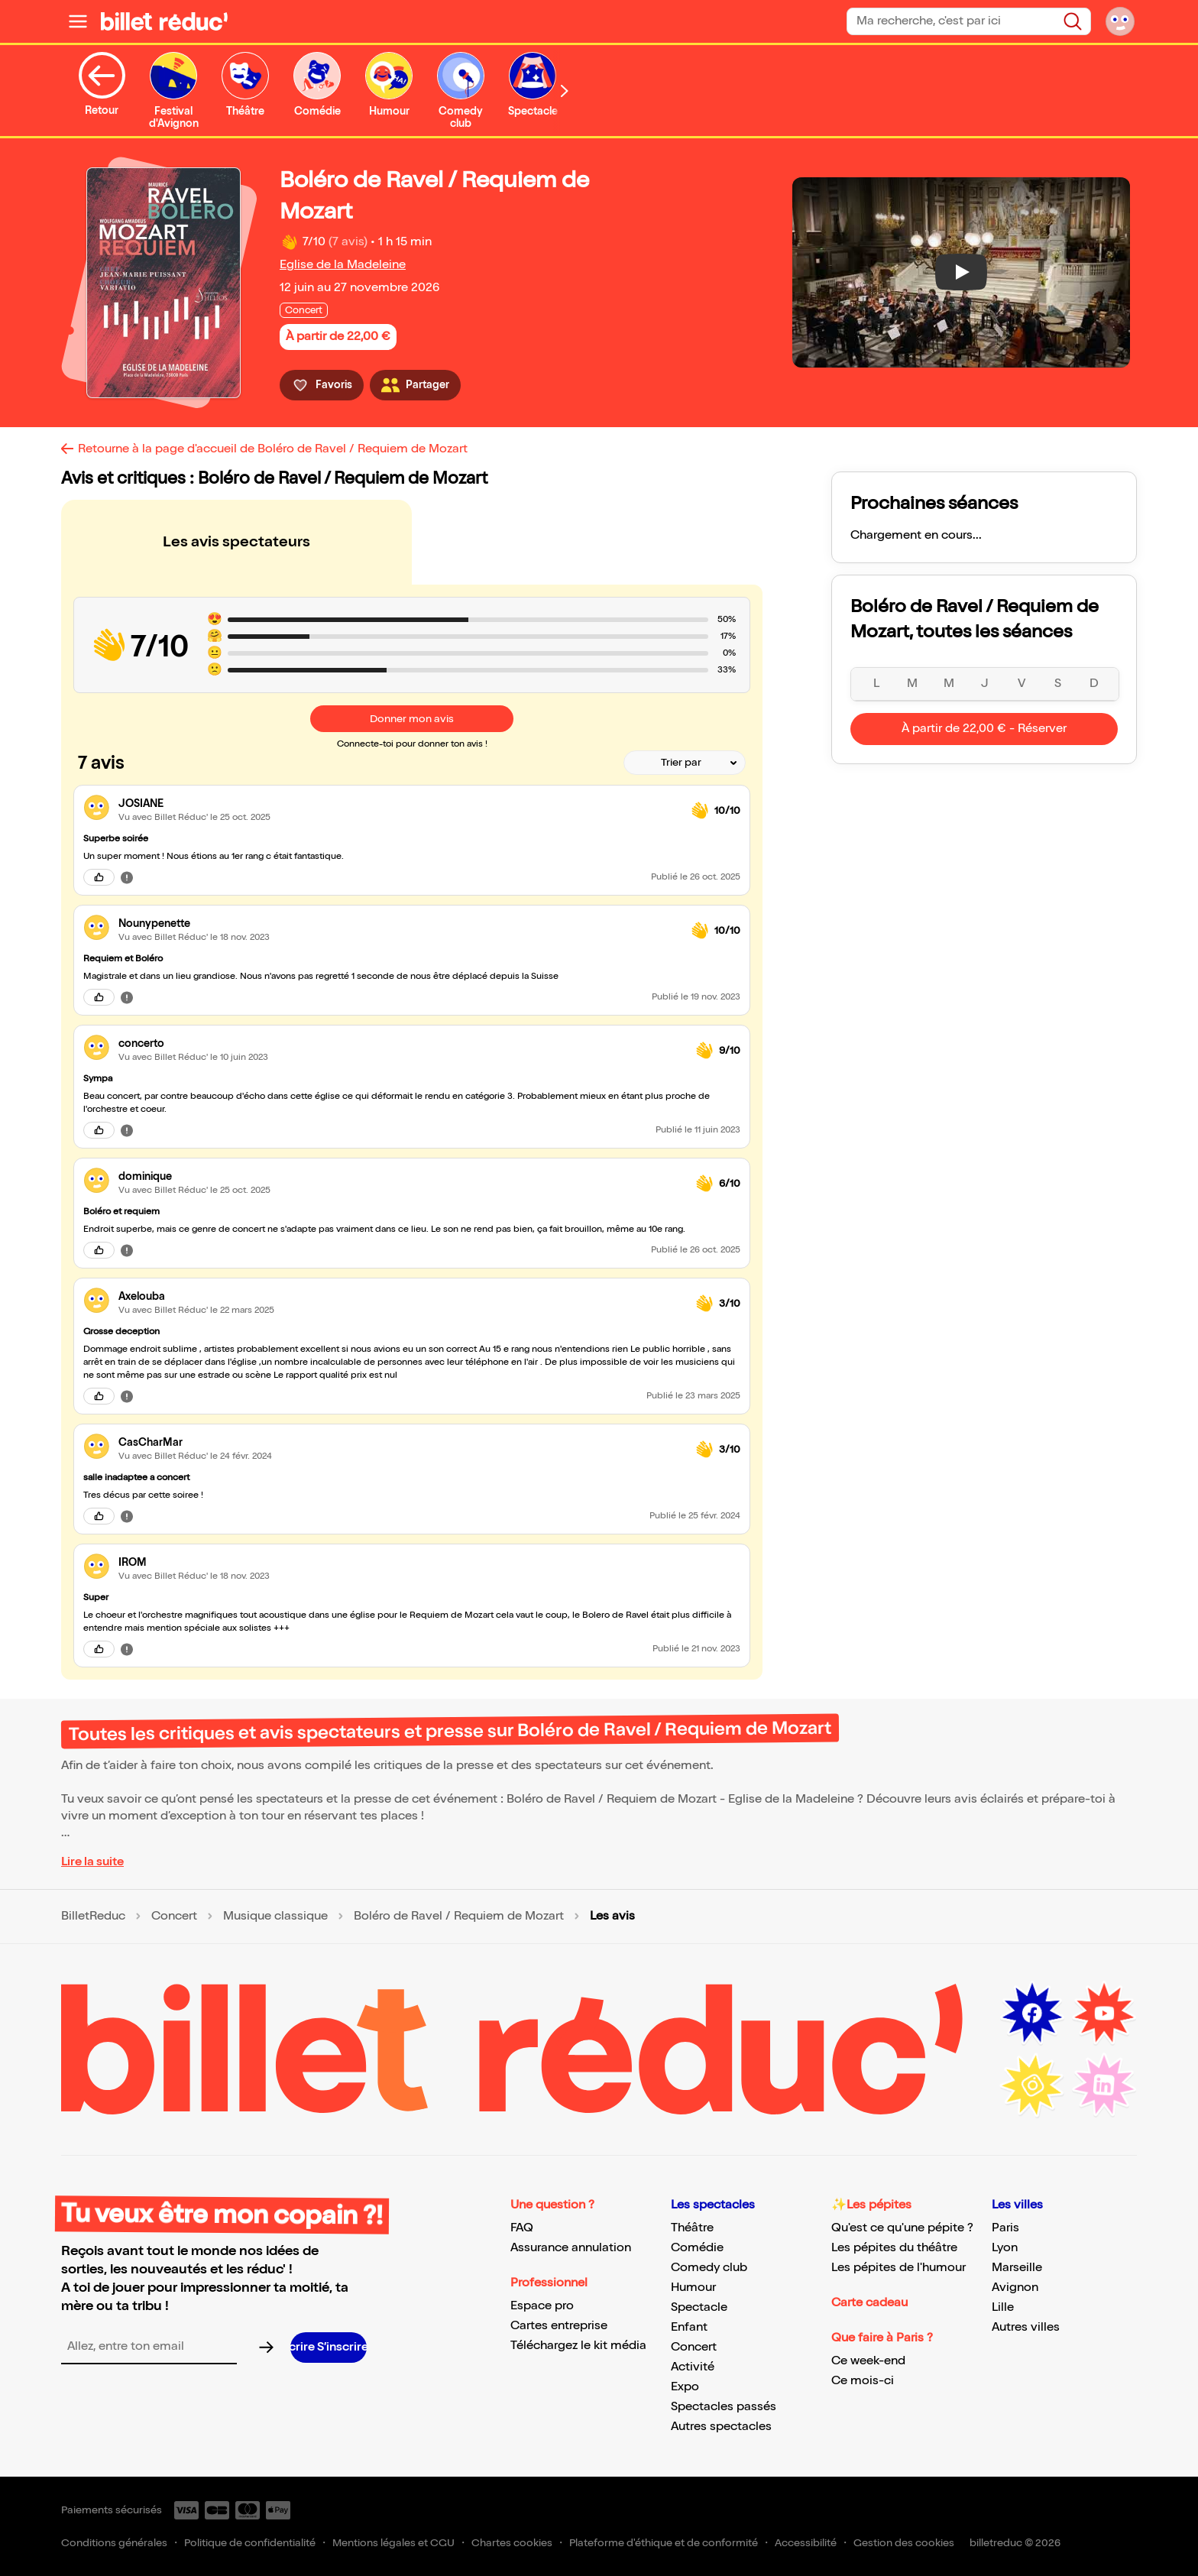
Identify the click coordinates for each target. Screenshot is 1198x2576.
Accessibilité (806, 2542)
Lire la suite (92, 1862)
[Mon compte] (1120, 21)
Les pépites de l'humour (898, 2267)
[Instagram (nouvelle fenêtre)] (1032, 2085)
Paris (1005, 2228)
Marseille (1017, 2267)
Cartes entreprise (558, 2325)
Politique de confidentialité (250, 2542)
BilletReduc (93, 1916)
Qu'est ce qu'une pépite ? (902, 2228)
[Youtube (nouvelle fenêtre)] (1104, 2013)
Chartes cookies (511, 2542)
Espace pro (542, 2306)
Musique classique (275, 1916)
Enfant (689, 2327)
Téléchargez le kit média (578, 2345)
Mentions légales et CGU (393, 2542)
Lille (1003, 2307)
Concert (174, 1916)
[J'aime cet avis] (99, 877)
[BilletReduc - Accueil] (164, 21)
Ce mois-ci (862, 2380)
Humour (693, 2287)
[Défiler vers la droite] (564, 90)
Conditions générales (114, 2542)
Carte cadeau (869, 2303)
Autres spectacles (721, 2426)
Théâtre (692, 2228)
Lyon (1005, 2248)
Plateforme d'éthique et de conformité (663, 2542)
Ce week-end (868, 2361)
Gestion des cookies (903, 2542)
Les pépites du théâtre (894, 2248)
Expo (685, 2387)
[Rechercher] (1073, 21)
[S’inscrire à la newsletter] (328, 2347)
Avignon (1015, 2287)
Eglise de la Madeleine (343, 265)
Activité (692, 2367)
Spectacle (699, 2307)
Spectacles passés (723, 2406)
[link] (398, 803)
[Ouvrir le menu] (78, 21)
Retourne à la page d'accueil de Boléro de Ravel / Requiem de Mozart (273, 449)
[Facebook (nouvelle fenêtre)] (1032, 2013)
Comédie (697, 2248)
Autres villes (1026, 2327)
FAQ (521, 2228)
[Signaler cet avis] (127, 877)
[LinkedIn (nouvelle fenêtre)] (1104, 2085)
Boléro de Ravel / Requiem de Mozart (459, 1916)
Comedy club (709, 2267)
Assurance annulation (570, 2248)
